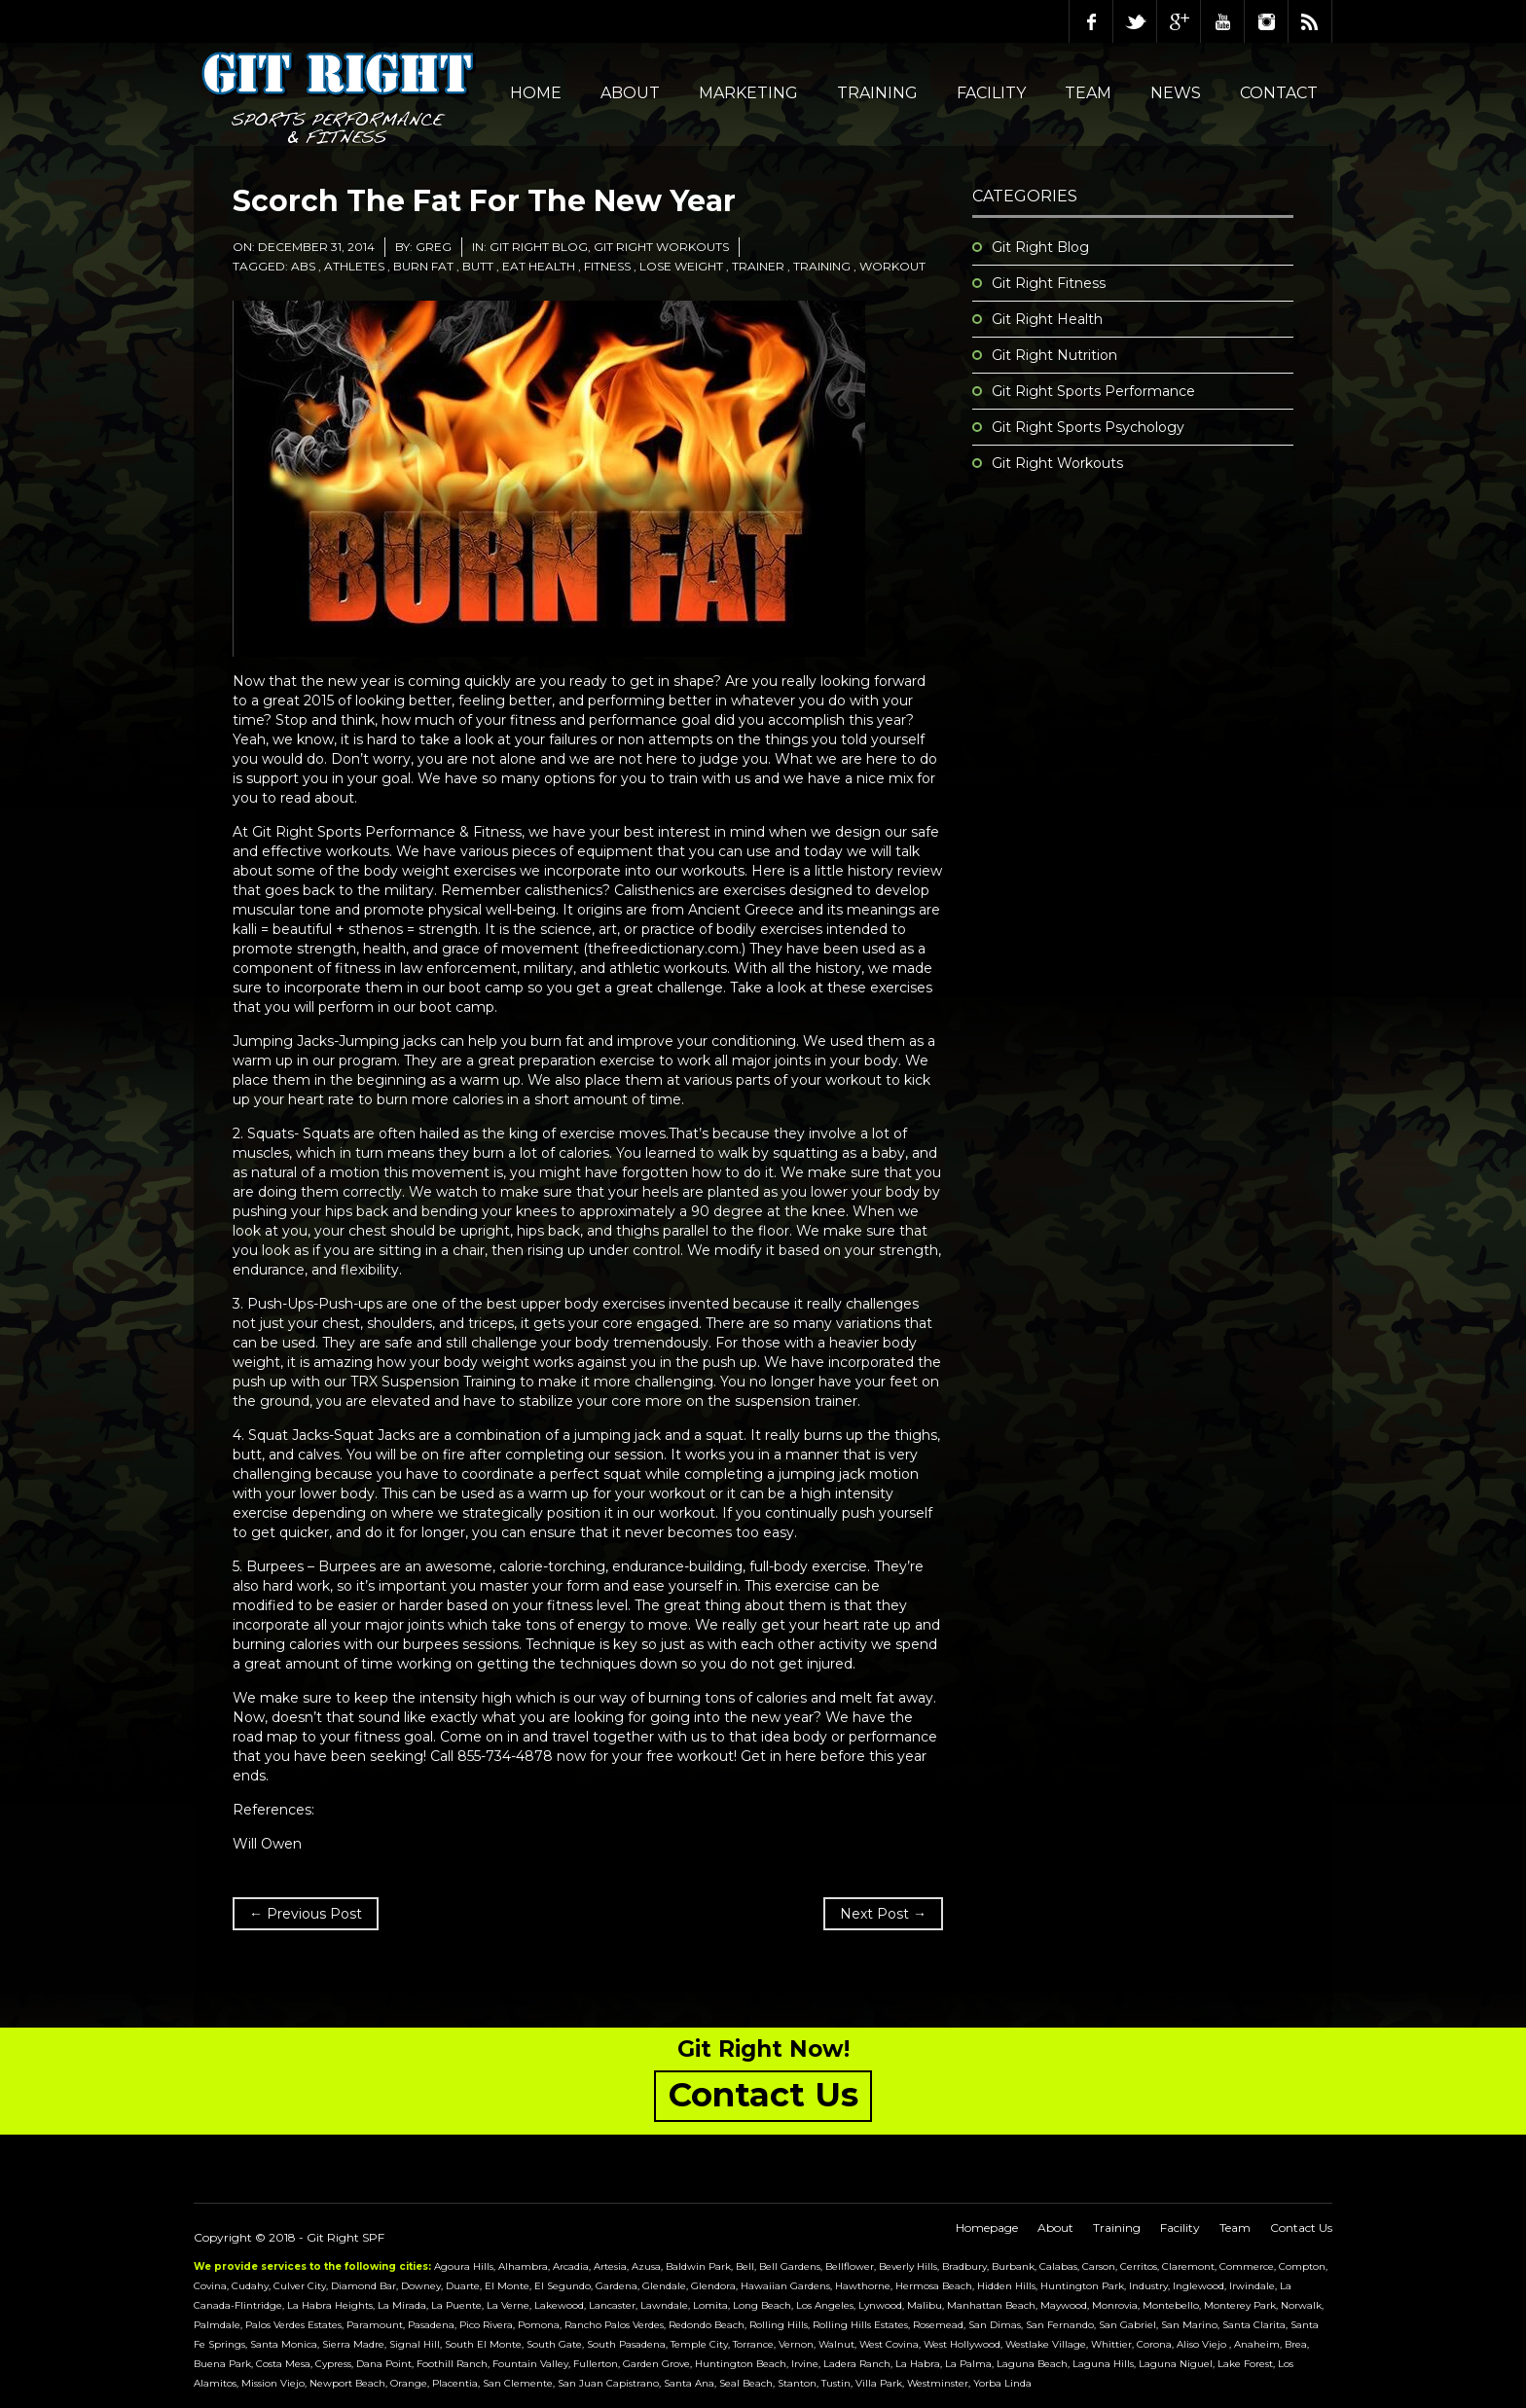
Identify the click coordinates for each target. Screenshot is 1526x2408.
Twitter (1134, 21)
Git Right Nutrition (1054, 355)
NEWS (1175, 93)
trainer (758, 266)
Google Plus (1178, 21)
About (630, 93)
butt (477, 266)
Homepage (987, 2227)
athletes (354, 266)
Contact (1279, 93)
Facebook (1091, 21)
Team (1088, 93)
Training (877, 93)
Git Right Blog (539, 246)
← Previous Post (305, 1914)
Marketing (748, 93)
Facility (991, 93)
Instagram (1266, 21)
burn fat (423, 266)
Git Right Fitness (1049, 283)
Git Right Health (1047, 319)
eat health (538, 266)
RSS (1310, 21)
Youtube (1222, 21)
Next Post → (883, 1914)
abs (303, 266)
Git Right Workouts (661, 246)
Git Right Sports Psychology (1088, 427)
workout (892, 266)
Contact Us (1301, 2227)
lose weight (681, 266)
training (822, 266)
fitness (607, 266)
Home (536, 93)
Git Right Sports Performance (1093, 391)
